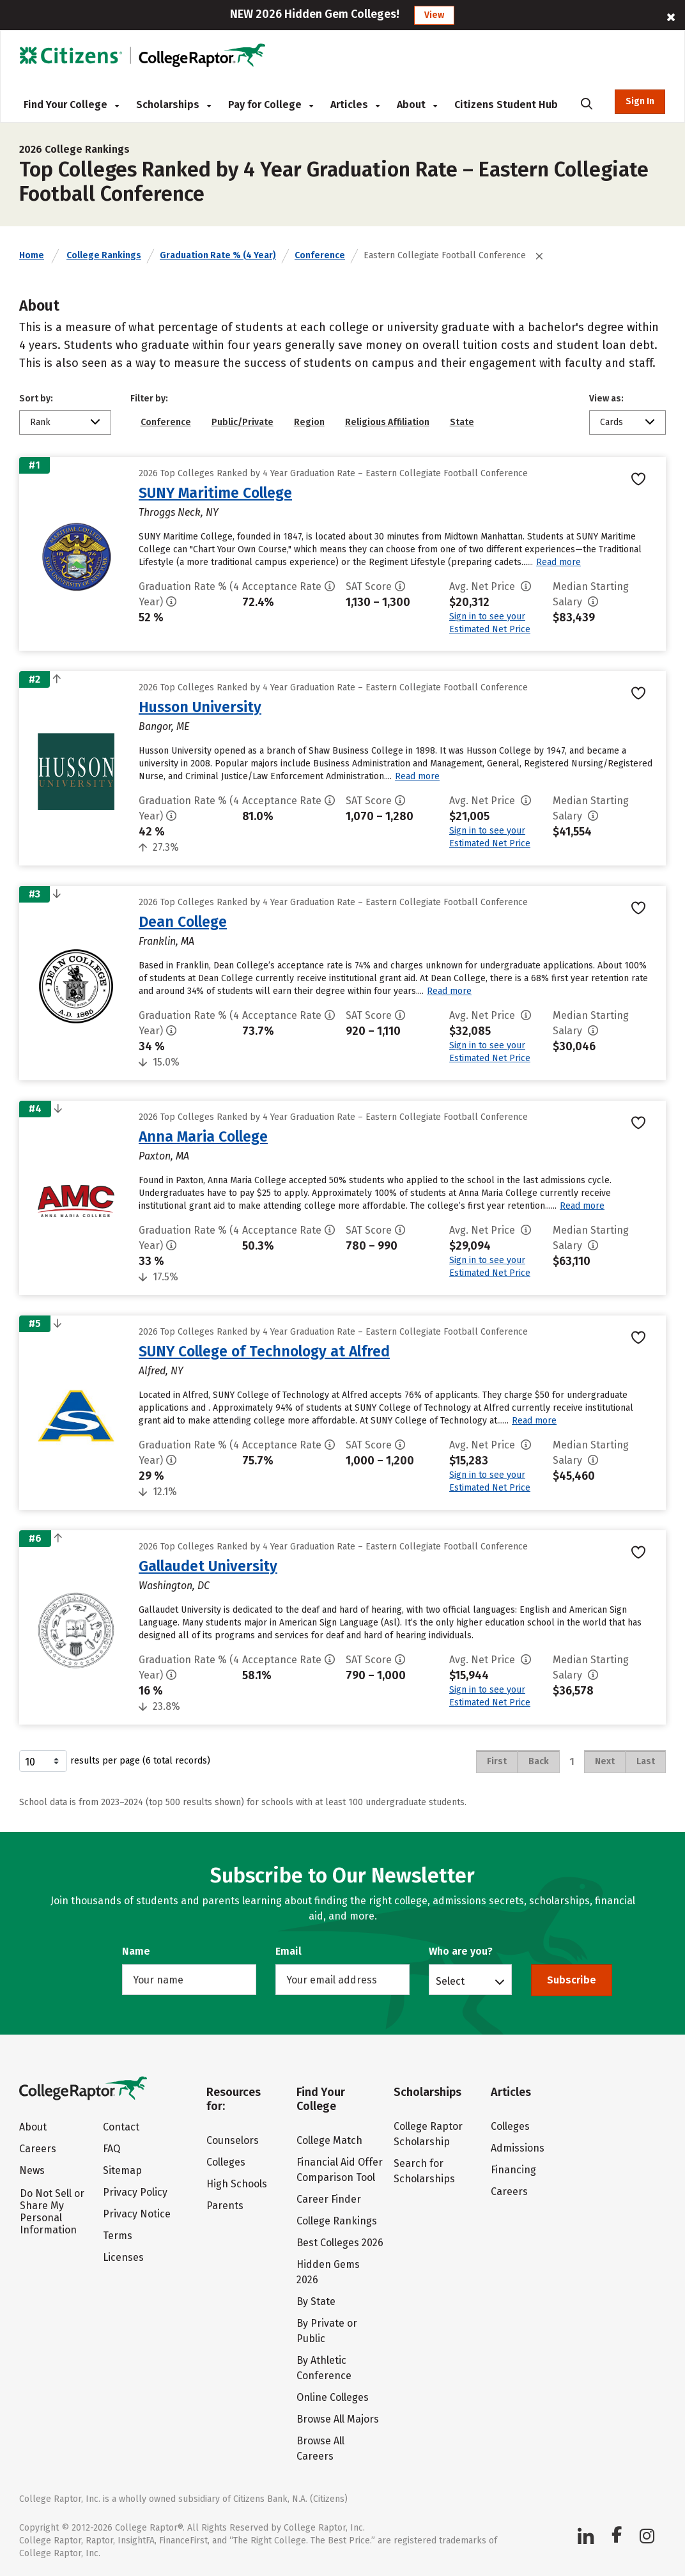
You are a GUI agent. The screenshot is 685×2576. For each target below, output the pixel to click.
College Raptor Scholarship (428, 2134)
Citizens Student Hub (506, 104)
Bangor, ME (164, 726)
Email (288, 1951)
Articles (355, 104)
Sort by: (36, 398)
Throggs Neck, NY (179, 512)
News (32, 2170)
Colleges (225, 2162)
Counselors (232, 2140)
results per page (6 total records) (114, 1761)
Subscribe (571, 1980)
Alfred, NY (161, 1371)
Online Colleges (332, 2397)
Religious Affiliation (387, 422)
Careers (37, 2149)
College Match (329, 2140)
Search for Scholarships (424, 2171)
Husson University (200, 707)
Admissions (517, 2148)
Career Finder (328, 2199)
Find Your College (71, 104)
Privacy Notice (137, 2214)
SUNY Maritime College (215, 493)
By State (315, 2301)
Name (136, 1951)
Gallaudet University (208, 1566)
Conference (320, 255)
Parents (224, 2206)
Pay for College (270, 104)
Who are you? (461, 1951)
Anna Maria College (203, 1136)
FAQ (111, 2149)
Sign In (640, 101)
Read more (558, 562)
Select (450, 1981)
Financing (513, 2170)
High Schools (236, 2184)
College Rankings (103, 255)
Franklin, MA (166, 941)
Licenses (123, 2257)
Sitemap (122, 2170)
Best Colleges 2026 (339, 2243)
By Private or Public (326, 2331)
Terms (117, 2236)
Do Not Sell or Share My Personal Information (52, 2211)
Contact (121, 2127)
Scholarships (173, 104)
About (417, 104)
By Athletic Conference (323, 2368)
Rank (40, 422)
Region (309, 422)
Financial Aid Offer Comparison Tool (339, 2170)
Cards (611, 422)
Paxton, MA (164, 1156)
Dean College (183, 922)
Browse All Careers (320, 2448)
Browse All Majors (337, 2419)
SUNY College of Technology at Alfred (264, 1351)
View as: (606, 398)
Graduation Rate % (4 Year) (218, 255)
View (434, 15)
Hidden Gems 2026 (328, 2272)
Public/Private (242, 422)
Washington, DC (174, 1585)
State (462, 422)
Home (31, 255)
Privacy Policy (135, 2192)
